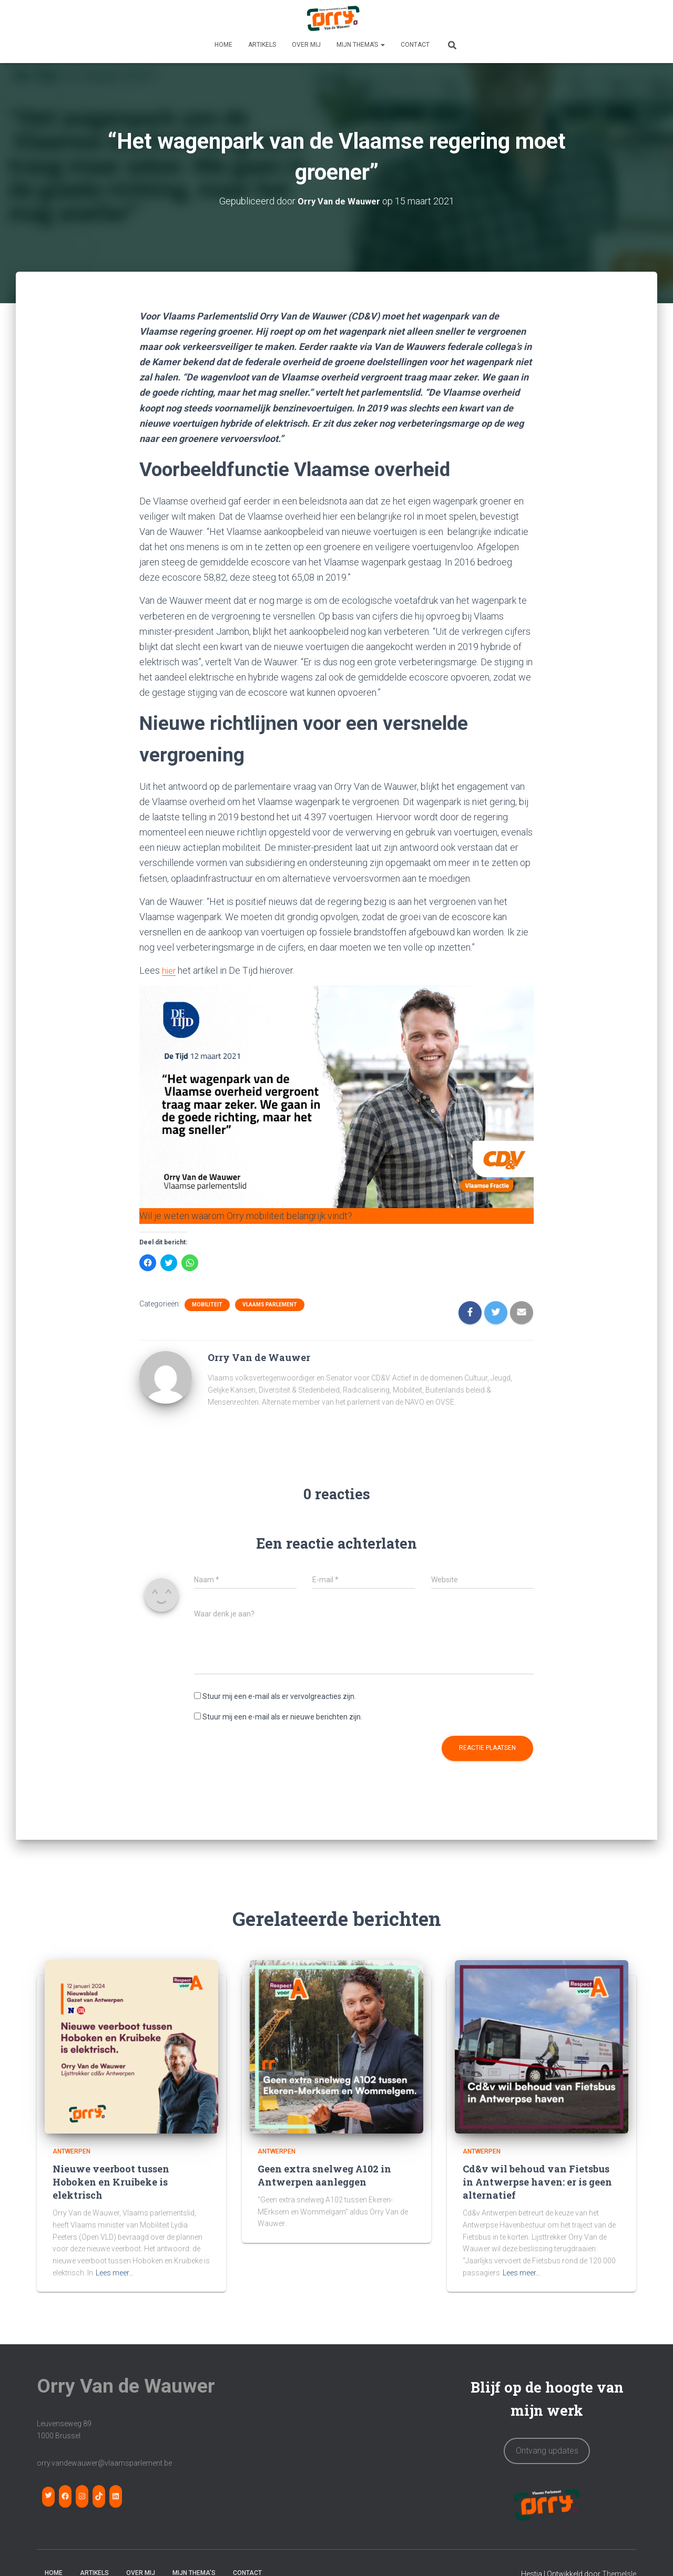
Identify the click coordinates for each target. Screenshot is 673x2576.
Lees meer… (115, 2272)
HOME (223, 44)
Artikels (262, 44)
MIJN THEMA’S (360, 44)
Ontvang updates (547, 2450)
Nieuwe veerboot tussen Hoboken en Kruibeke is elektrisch (111, 2181)
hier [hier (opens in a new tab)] (169, 970)
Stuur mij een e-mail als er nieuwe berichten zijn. (282, 1716)
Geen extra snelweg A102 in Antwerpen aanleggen (324, 2175)
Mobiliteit (207, 1304)
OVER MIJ (306, 44)
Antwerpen (71, 2151)
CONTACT (415, 44)
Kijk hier (370, 1215)
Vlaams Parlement (269, 1304)
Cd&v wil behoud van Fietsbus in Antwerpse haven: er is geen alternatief (537, 2181)
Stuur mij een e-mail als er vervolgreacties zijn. (279, 1696)
